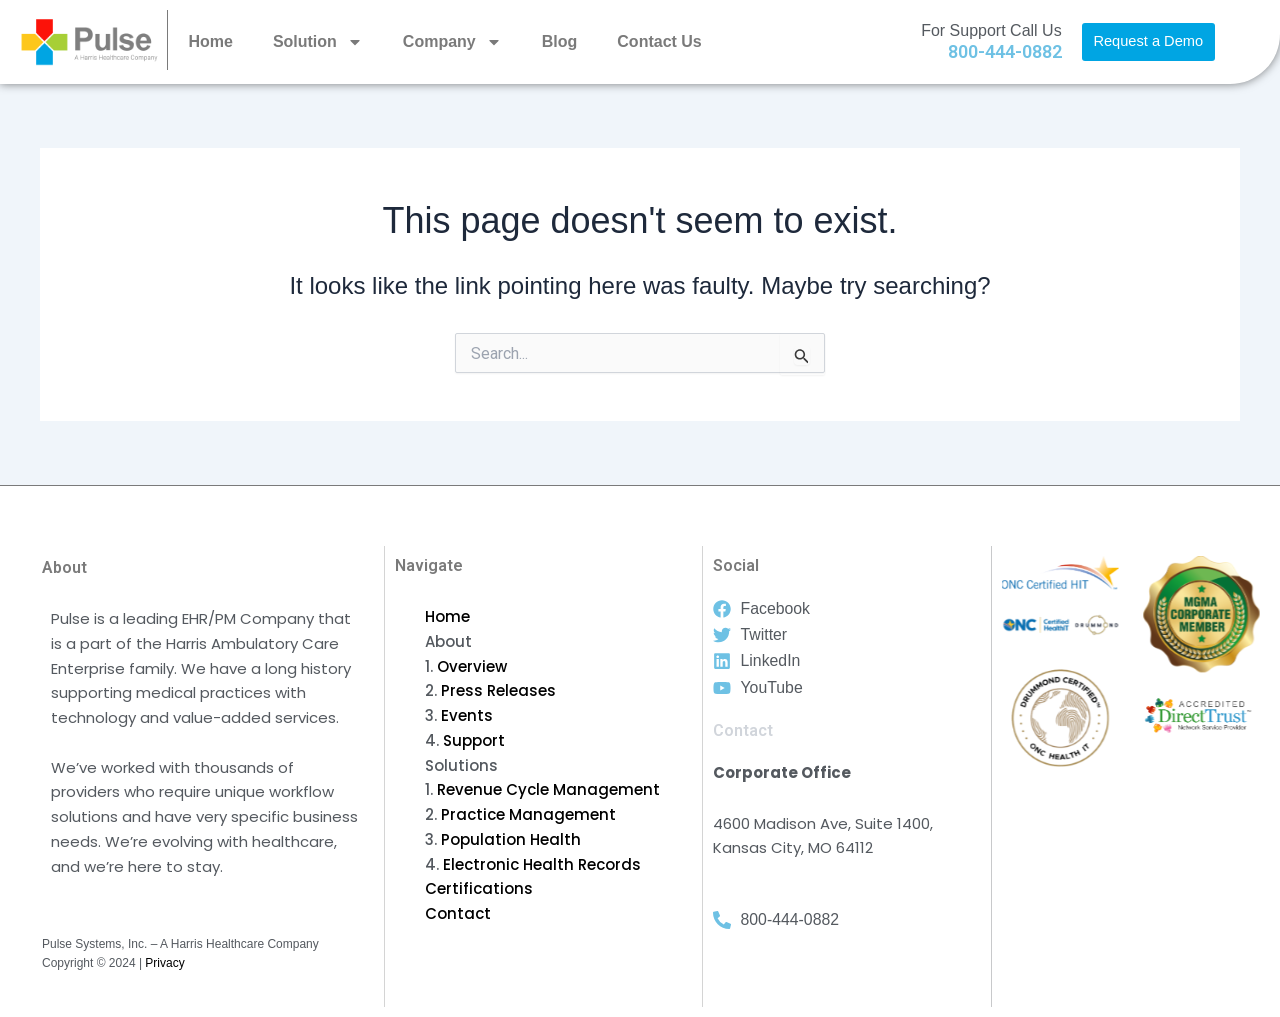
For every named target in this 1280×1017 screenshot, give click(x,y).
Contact (458, 913)
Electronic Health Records (542, 864)
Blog (560, 41)
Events (467, 715)
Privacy (164, 963)
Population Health (511, 839)
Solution (318, 42)
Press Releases (498, 690)
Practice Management (528, 814)
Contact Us (659, 41)
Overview (472, 666)
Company (452, 42)
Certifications (479, 888)
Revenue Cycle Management (548, 789)
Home (210, 41)
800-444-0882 (1005, 51)
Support (474, 740)
